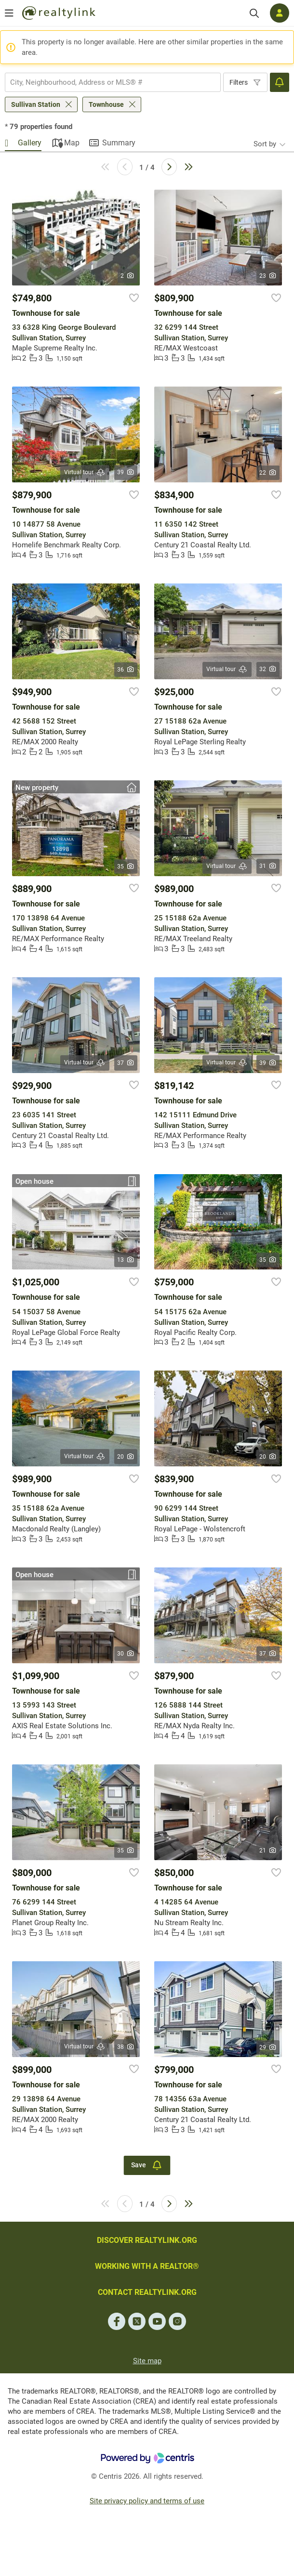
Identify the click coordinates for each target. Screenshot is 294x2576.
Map (72, 142)
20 (126, 1456)
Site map (147, 2360)
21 (268, 1850)
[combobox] (113, 82)
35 (126, 866)
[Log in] (279, 13)
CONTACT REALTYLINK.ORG (147, 2292)
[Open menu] (9, 13)
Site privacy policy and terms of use (147, 2501)
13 (126, 1259)
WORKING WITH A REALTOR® (147, 2266)
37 (126, 1063)
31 (268, 866)
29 (268, 2047)
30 (126, 1653)
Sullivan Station (35, 104)
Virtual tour (85, 472)
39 (126, 472)
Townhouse (106, 104)
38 (126, 2047)
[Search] (254, 13)
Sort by (265, 144)
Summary (118, 142)
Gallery (29, 142)
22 (268, 472)
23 (268, 275)
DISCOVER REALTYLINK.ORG (147, 2240)
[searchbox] (106, 82)
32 (268, 669)
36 (126, 669)
